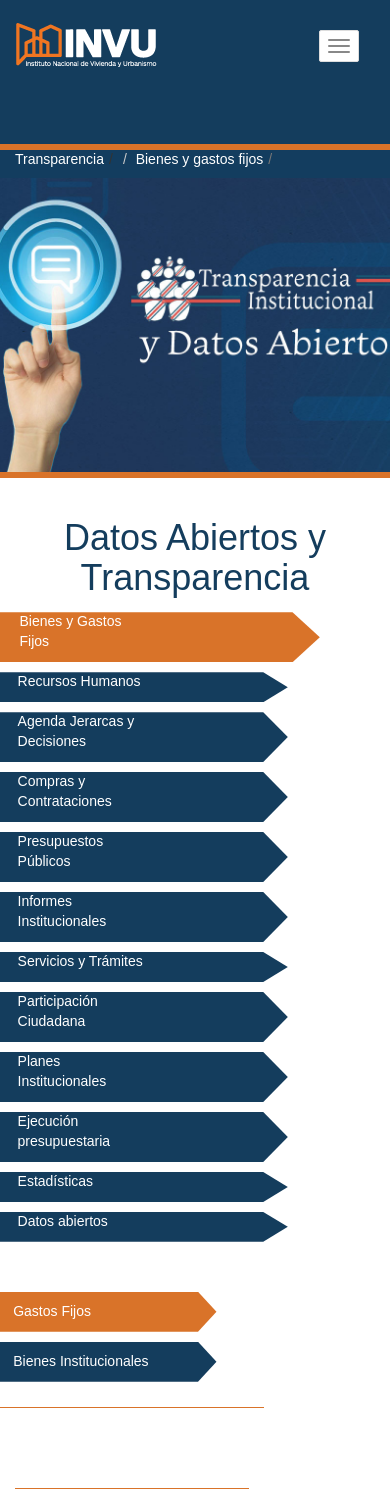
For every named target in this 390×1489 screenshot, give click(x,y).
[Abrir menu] (339, 46)
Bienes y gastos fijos (200, 159)
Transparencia (59, 159)
